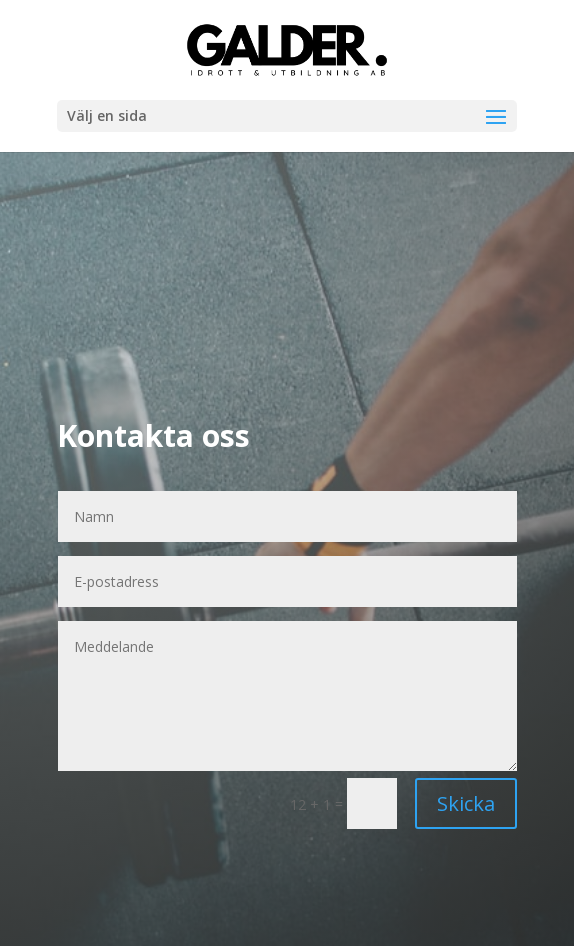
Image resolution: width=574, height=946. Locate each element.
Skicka (466, 803)
